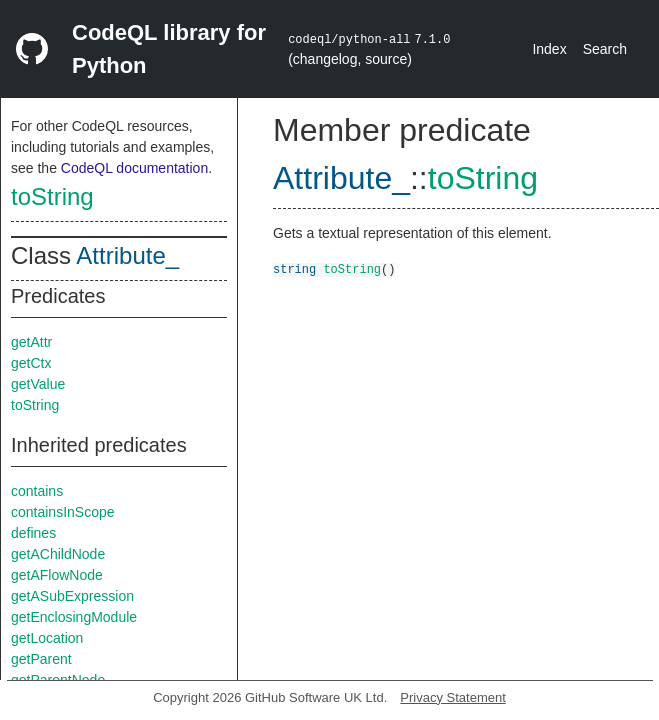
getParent (41, 659)
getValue (38, 384)
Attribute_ (127, 255)
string (294, 268)
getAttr (31, 342)
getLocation (47, 638)
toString (52, 196)
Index (549, 49)
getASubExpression (72, 596)
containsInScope (63, 512)
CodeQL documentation (134, 168)
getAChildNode (58, 554)
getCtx (31, 363)
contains (37, 491)
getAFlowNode (57, 575)
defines (33, 533)
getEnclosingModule (74, 617)
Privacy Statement (453, 697)
